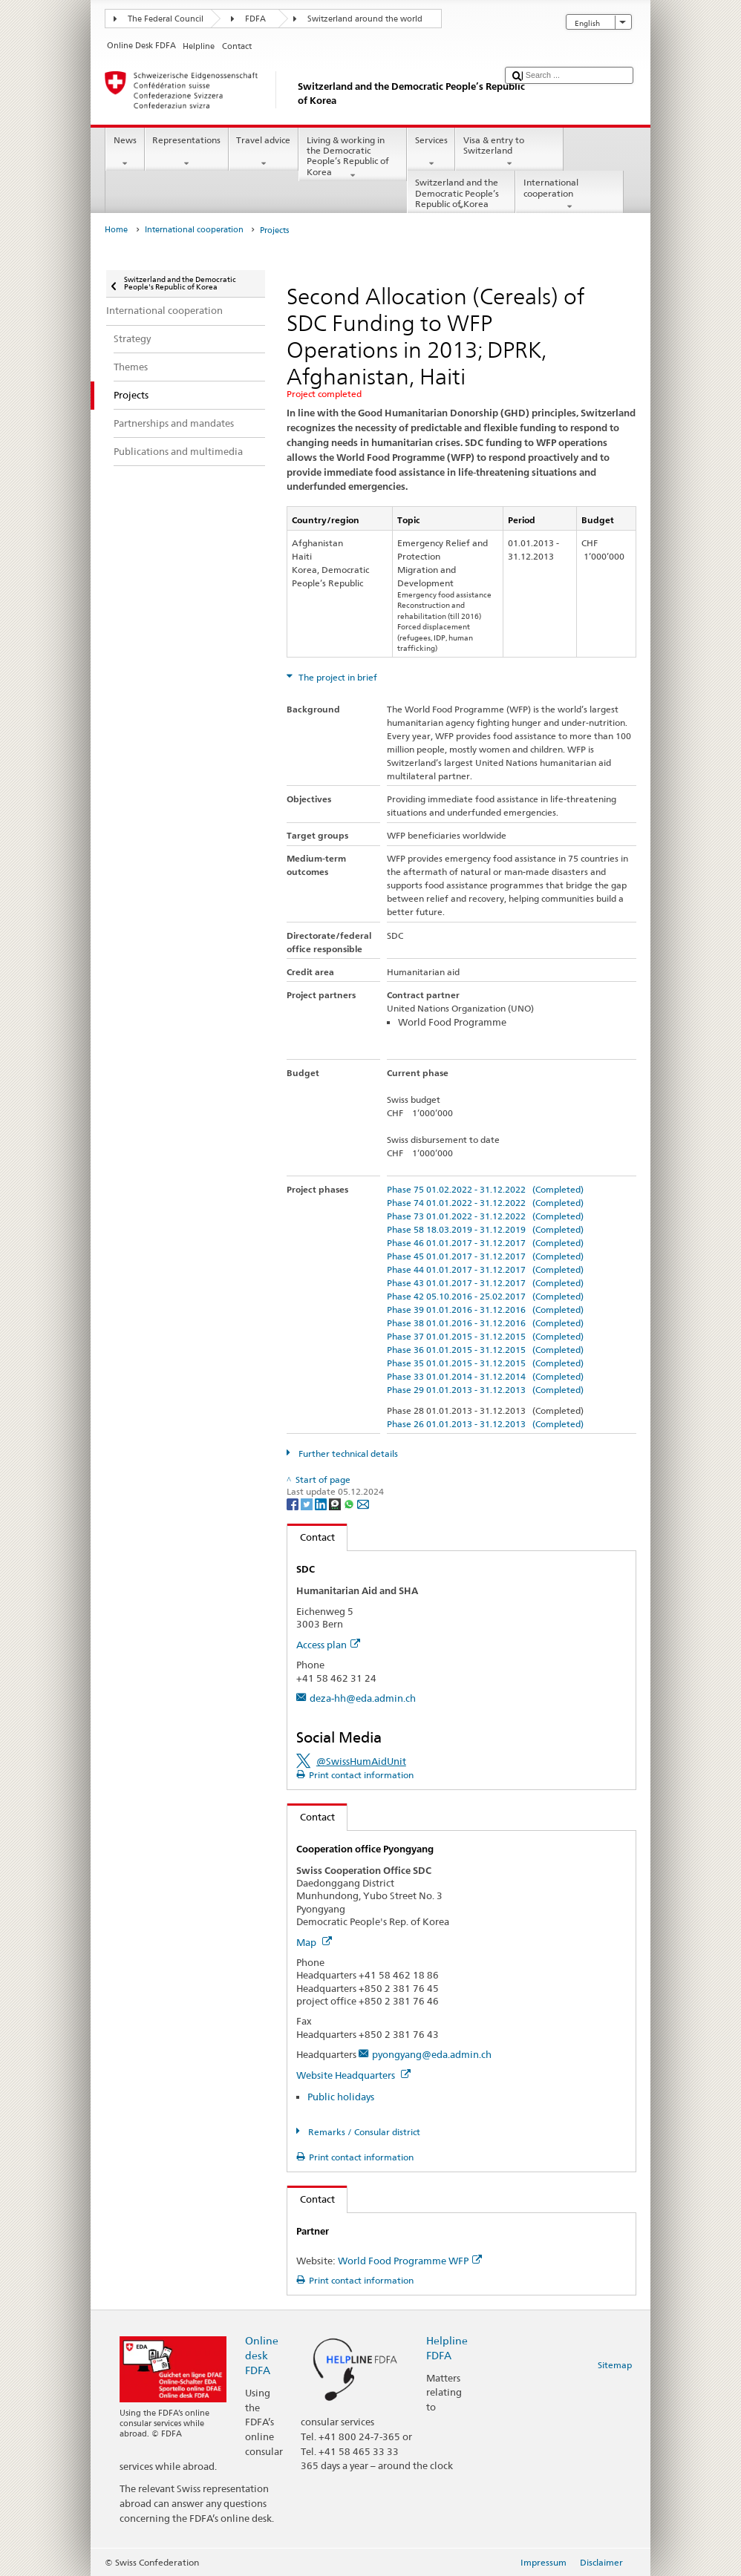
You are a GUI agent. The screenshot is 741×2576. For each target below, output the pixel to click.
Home (116, 230)
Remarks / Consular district (363, 2131)
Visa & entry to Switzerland (509, 152)
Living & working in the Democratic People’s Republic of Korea (352, 157)
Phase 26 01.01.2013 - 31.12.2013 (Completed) (485, 1424)
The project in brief (336, 677)
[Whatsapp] (350, 1503)
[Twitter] (308, 1503)
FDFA (255, 19)
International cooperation (569, 194)
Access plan (328, 1645)
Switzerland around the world (364, 19)
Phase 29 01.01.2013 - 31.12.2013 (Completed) (485, 1389)
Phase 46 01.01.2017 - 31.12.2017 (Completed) (485, 1243)
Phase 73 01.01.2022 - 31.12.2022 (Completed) (485, 1216)
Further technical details (347, 1453)
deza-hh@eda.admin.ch (363, 1698)
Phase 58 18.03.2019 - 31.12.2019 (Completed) (485, 1229)
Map (314, 1942)
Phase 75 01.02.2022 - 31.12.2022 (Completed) (485, 1189)
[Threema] (336, 1503)
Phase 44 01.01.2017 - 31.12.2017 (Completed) (485, 1269)
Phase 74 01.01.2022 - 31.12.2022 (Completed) (485, 1202)
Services (431, 152)
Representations (187, 152)
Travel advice (263, 152)
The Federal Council (165, 19)
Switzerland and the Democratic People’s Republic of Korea (461, 195)
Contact (311, 1537)
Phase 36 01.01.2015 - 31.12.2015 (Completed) (485, 1349)
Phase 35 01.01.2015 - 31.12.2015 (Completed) (485, 1363)
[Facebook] (294, 1503)
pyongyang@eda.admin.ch (432, 2054)
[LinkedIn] (322, 1503)
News (124, 152)
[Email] (363, 1503)
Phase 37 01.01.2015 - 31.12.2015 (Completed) (485, 1336)
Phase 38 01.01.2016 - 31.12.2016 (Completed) (485, 1323)
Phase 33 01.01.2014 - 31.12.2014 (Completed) (485, 1376)
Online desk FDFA (261, 2355)
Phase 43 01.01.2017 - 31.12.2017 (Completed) (485, 1283)
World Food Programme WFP (410, 2261)
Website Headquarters (353, 2075)
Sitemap (615, 2364)
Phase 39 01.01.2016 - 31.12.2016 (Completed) (485, 1309)
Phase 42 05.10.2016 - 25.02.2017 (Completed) (485, 1296)
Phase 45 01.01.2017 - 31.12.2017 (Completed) (485, 1256)
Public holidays (340, 2097)
